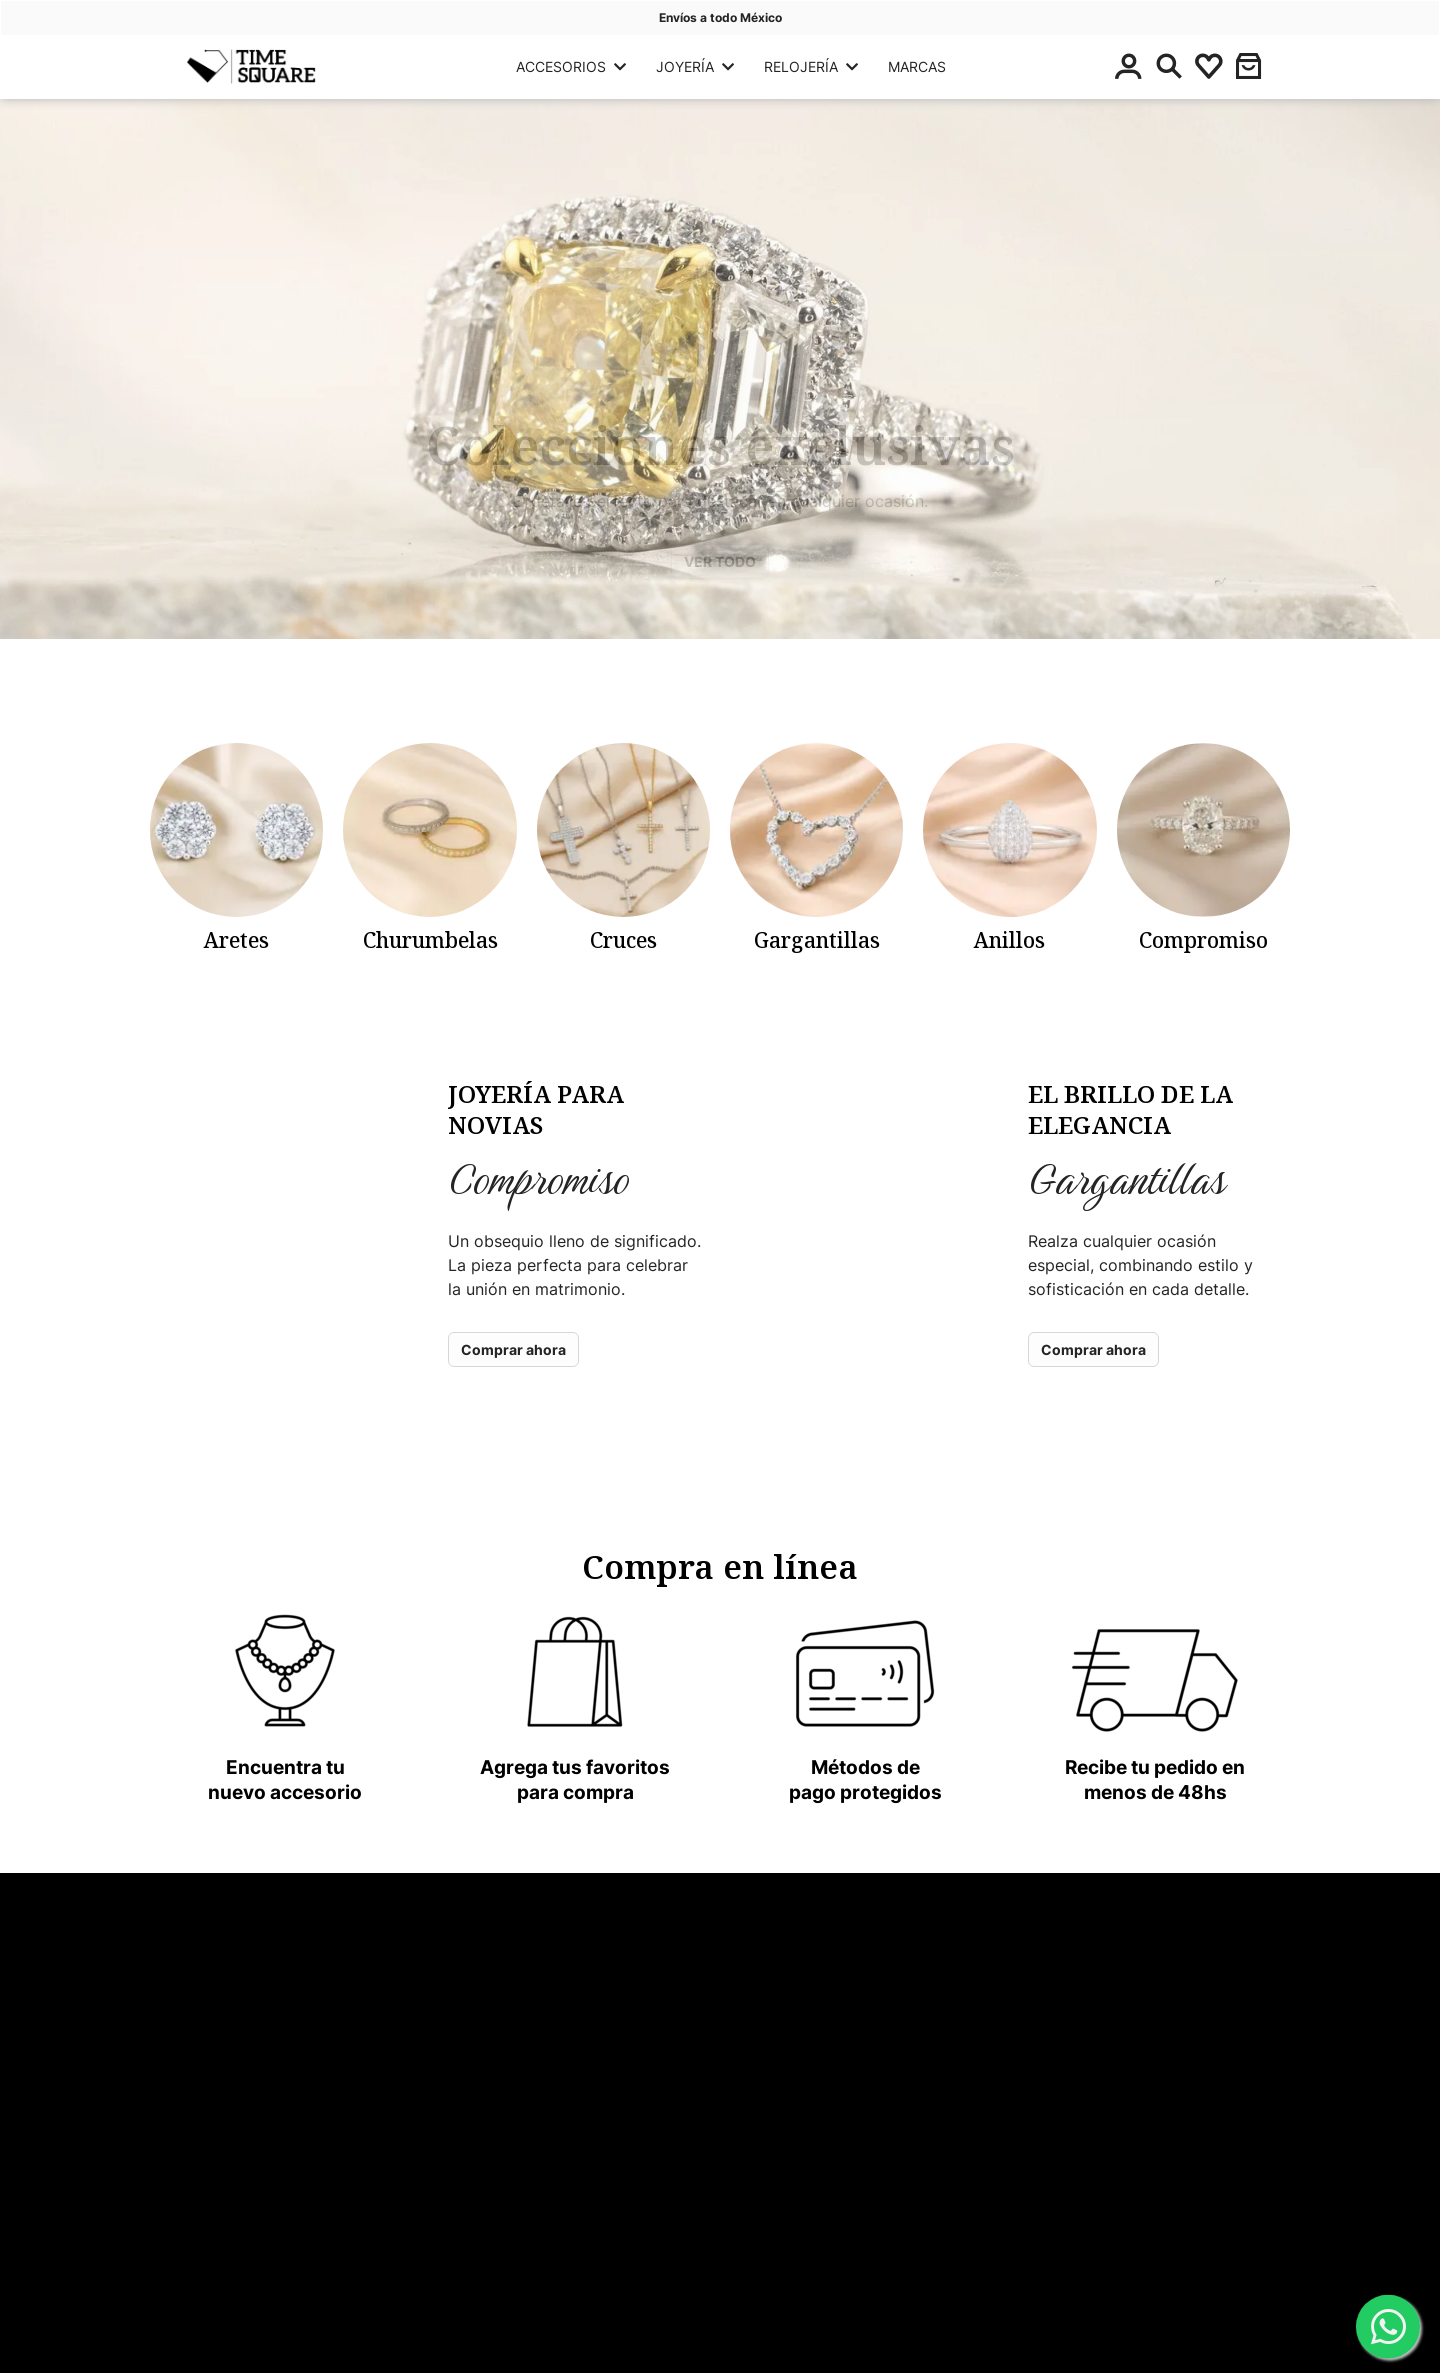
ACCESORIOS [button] (571, 66)
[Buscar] (1169, 66)
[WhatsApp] (1388, 2328)
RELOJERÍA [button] (811, 66)
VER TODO (720, 561)
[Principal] (251, 66)
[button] (1249, 66)
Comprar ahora (513, 1349)
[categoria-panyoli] (236, 848)
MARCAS (917, 66)
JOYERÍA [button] (695, 66)
